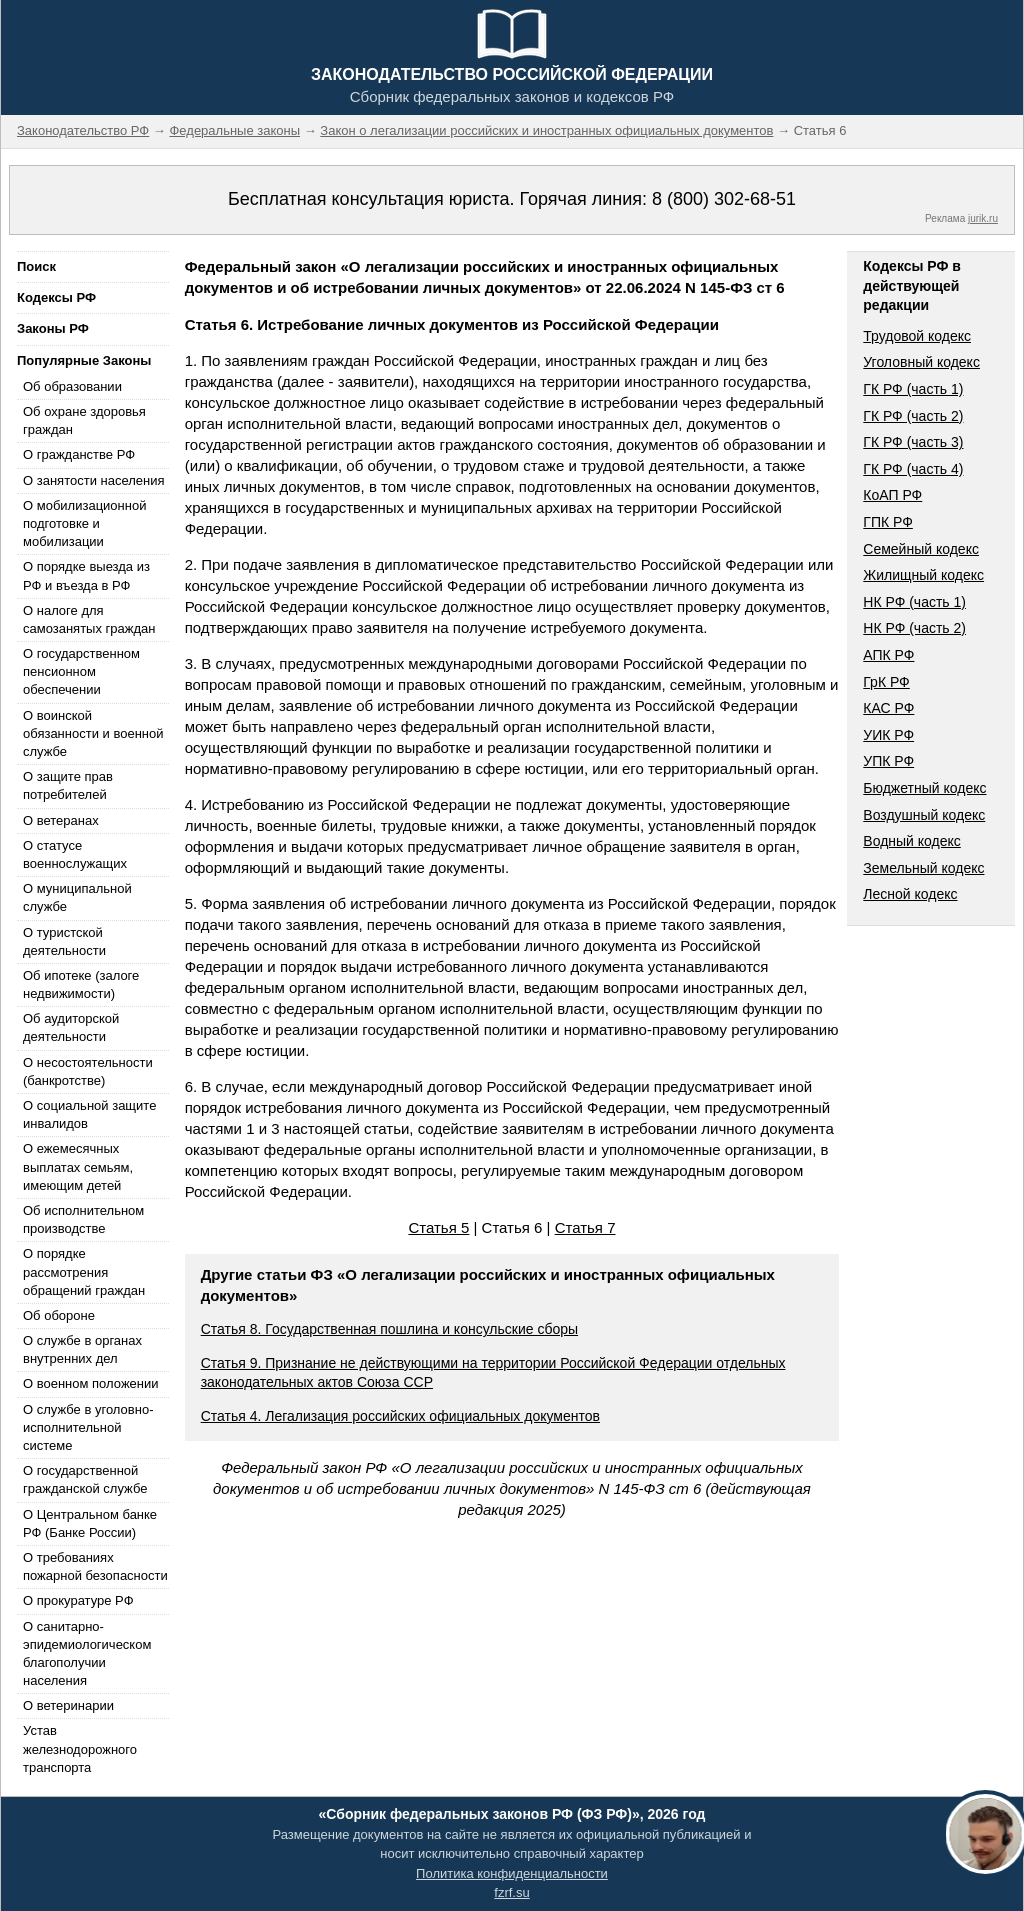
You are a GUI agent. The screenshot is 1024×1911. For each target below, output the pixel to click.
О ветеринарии (68, 1705)
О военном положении (91, 1383)
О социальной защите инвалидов (89, 1114)
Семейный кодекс (921, 549)
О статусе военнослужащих (75, 854)
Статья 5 (438, 1227)
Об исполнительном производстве (83, 1219)
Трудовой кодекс (917, 336)
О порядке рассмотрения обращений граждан (84, 1271)
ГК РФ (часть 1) (913, 389)
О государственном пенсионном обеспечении (81, 671)
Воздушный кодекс (924, 815)
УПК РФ (888, 761)
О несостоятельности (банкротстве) (88, 1071)
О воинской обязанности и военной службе (93, 733)
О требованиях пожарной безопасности (95, 1566)
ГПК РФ (888, 522)
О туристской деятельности (64, 941)
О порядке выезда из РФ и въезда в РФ (86, 575)
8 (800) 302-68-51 (724, 199)
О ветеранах (61, 820)
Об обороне (59, 1315)
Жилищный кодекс (923, 575)
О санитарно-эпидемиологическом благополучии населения (87, 1654)
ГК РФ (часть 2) (913, 416)
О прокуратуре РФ (78, 1600)
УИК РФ (888, 735)
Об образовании (72, 386)
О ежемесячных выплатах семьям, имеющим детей (78, 1166)
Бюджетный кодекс (924, 788)
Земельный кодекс (923, 868)
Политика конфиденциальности (512, 1873)
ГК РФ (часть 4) (913, 469)
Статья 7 (585, 1227)
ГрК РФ (886, 682)
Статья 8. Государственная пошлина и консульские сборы (389, 1329)
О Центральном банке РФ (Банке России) (90, 1523)
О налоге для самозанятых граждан (89, 619)
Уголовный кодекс (921, 362)
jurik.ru (983, 218)
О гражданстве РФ (79, 454)
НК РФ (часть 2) (914, 628)
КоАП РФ (892, 495)
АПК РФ (888, 655)
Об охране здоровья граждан (84, 420)
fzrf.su (511, 1892)
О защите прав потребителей (68, 785)
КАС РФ (888, 708)
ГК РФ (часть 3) (913, 442)
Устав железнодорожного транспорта (80, 1748)
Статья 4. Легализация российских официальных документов (400, 1416)
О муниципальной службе (77, 897)
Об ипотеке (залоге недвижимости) (81, 984)
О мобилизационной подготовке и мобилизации (84, 523)
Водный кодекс (912, 841)
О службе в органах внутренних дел (82, 1349)
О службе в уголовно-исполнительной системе (88, 1427)
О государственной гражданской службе (85, 1479)
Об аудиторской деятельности (71, 1027)
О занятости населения (94, 480)
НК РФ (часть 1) (914, 602)
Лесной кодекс (910, 894)
